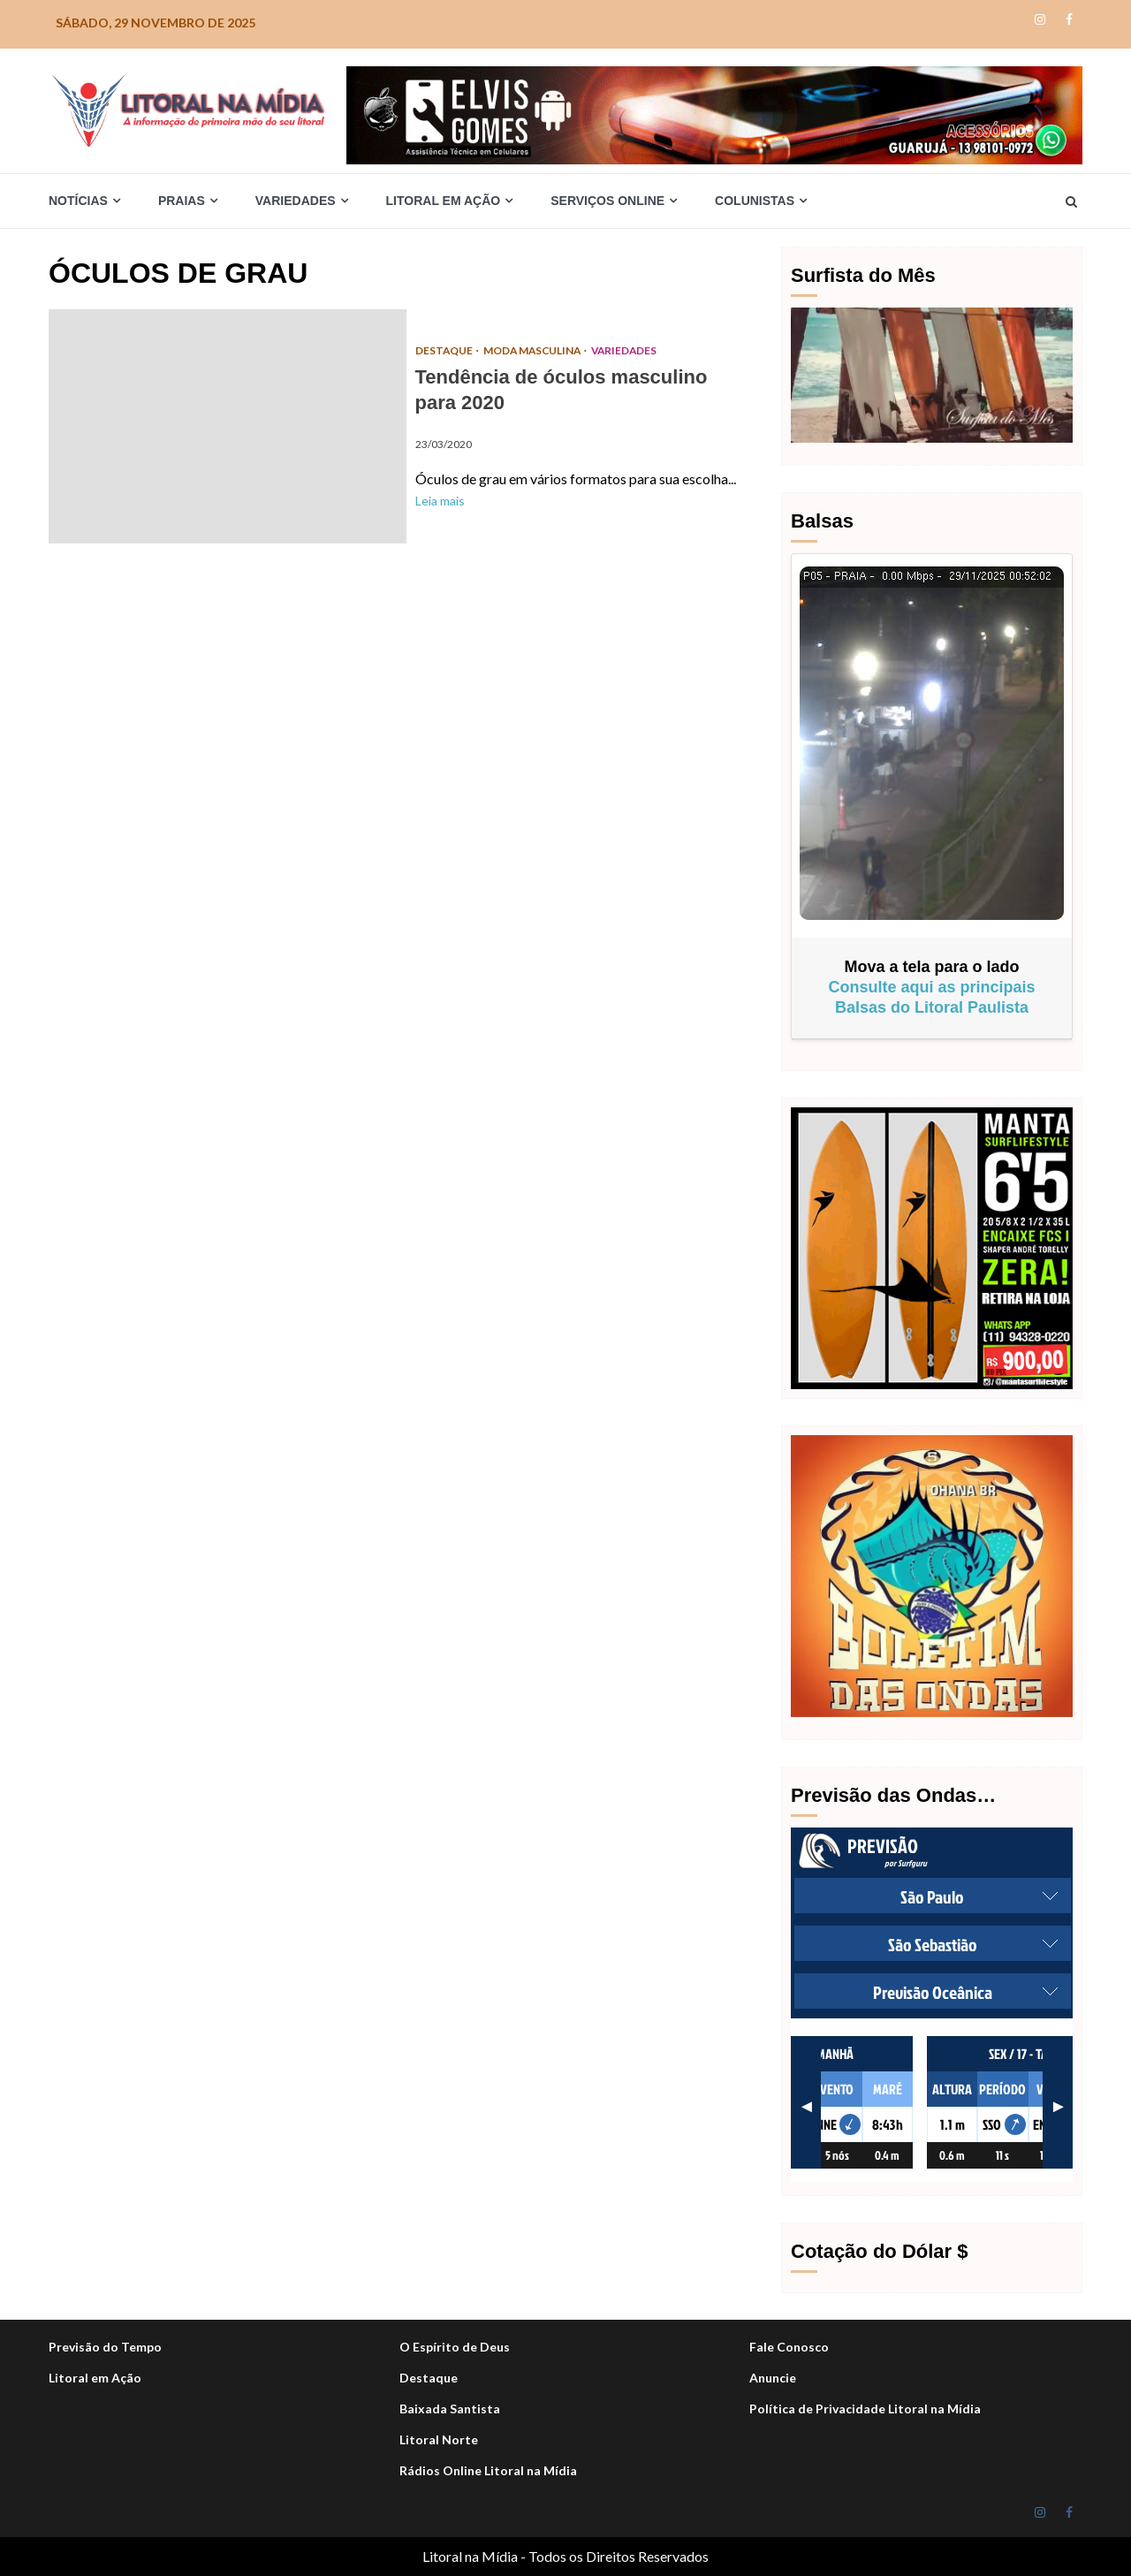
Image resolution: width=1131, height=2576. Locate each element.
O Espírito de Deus (454, 2346)
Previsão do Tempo (105, 2346)
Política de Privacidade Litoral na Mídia (865, 2408)
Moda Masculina (535, 350)
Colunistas (754, 201)
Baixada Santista (449, 2408)
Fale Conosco (789, 2346)
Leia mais (440, 500)
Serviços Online (607, 201)
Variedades (295, 201)
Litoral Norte (438, 2439)
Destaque (428, 2377)
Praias (181, 201)
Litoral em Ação (443, 201)
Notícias (78, 201)
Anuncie (772, 2377)
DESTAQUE (445, 350)
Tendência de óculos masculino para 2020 (227, 426)
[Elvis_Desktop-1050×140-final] (714, 113)
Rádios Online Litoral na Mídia (488, 2470)
